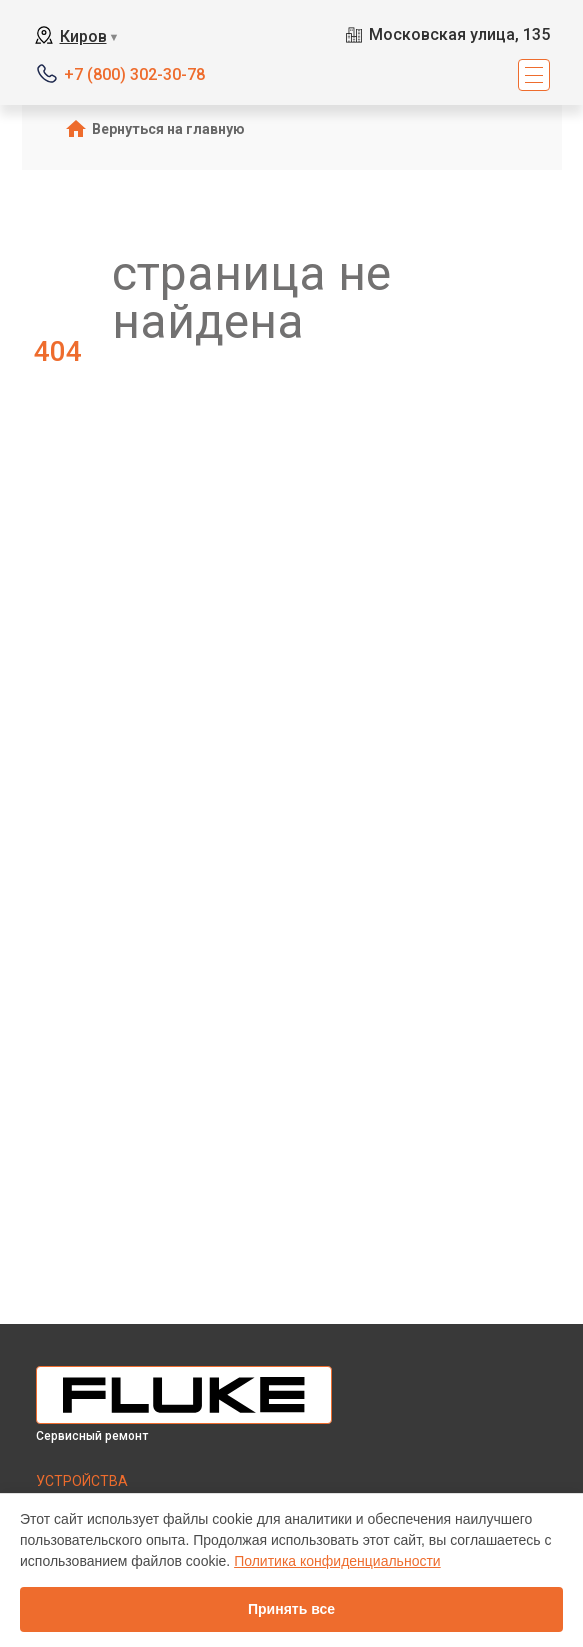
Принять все (291, 1609)
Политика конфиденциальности (337, 1561)
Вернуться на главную (168, 129)
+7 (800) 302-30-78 (134, 74)
